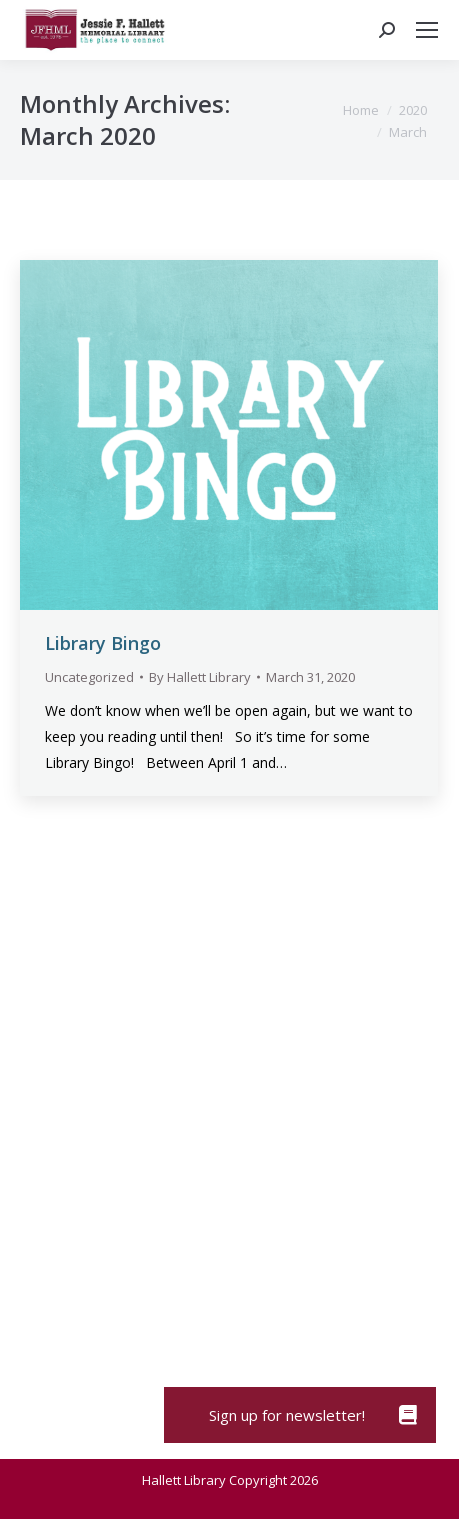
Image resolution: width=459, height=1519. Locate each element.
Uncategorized (89, 677)
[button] (408, 1415)
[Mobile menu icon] (427, 30)
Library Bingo (103, 643)
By (200, 677)
